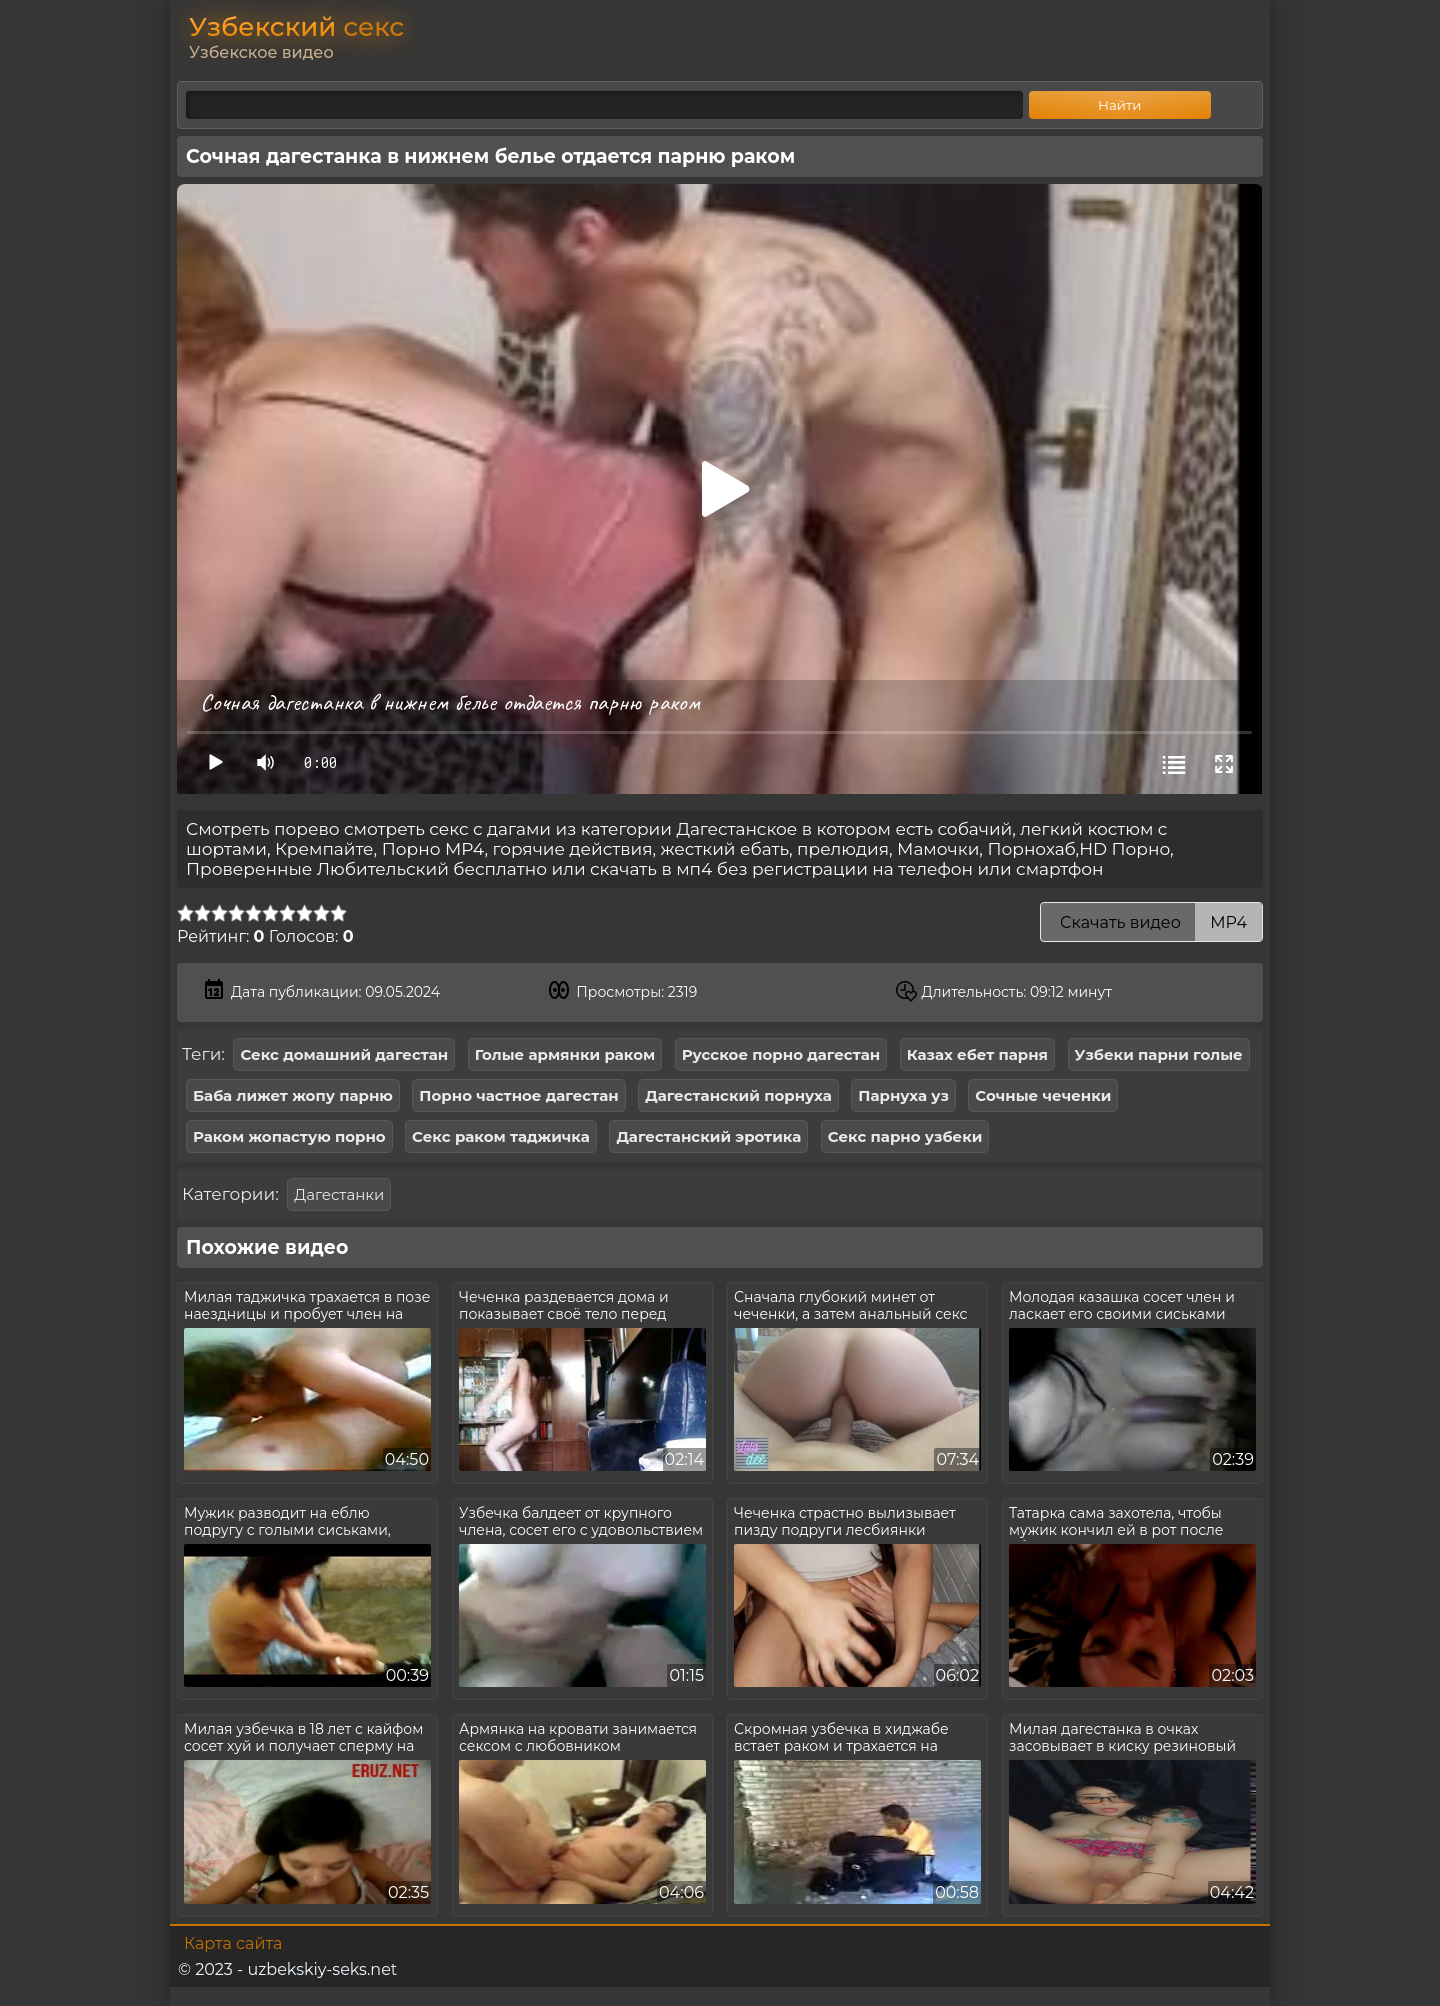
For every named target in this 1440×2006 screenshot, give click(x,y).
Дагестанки (339, 1194)
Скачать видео (1151, 922)
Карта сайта (233, 1943)
